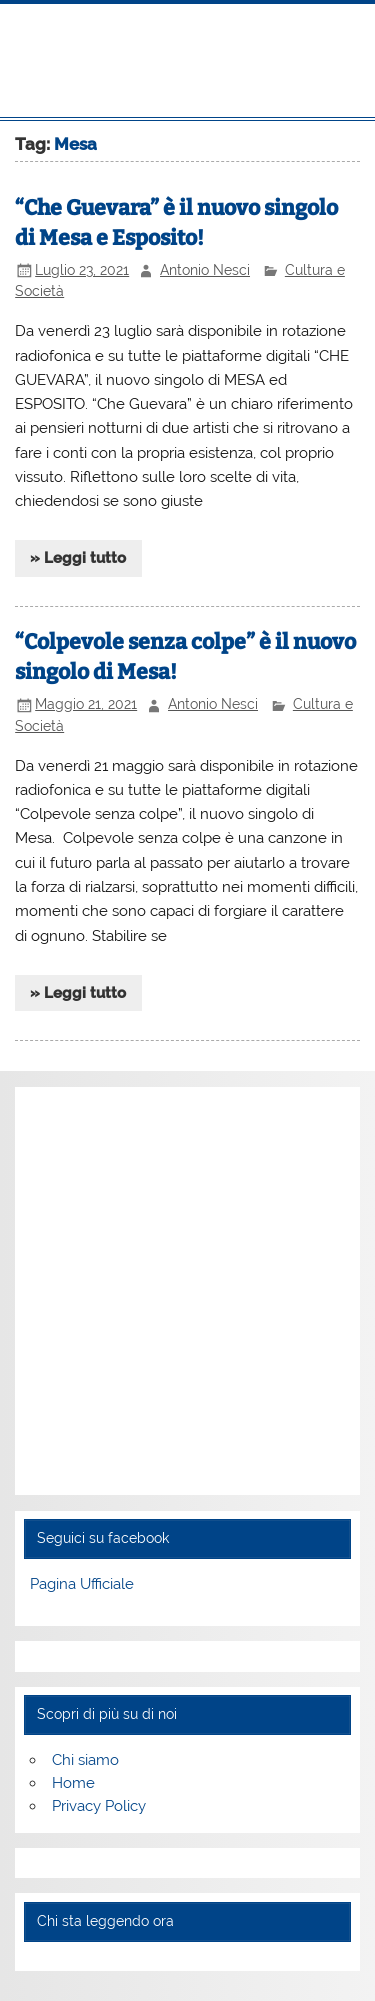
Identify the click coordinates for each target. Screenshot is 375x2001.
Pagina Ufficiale (82, 1584)
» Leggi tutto (78, 558)
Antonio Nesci (205, 270)
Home (73, 1783)
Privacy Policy (99, 1806)
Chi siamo (85, 1760)
